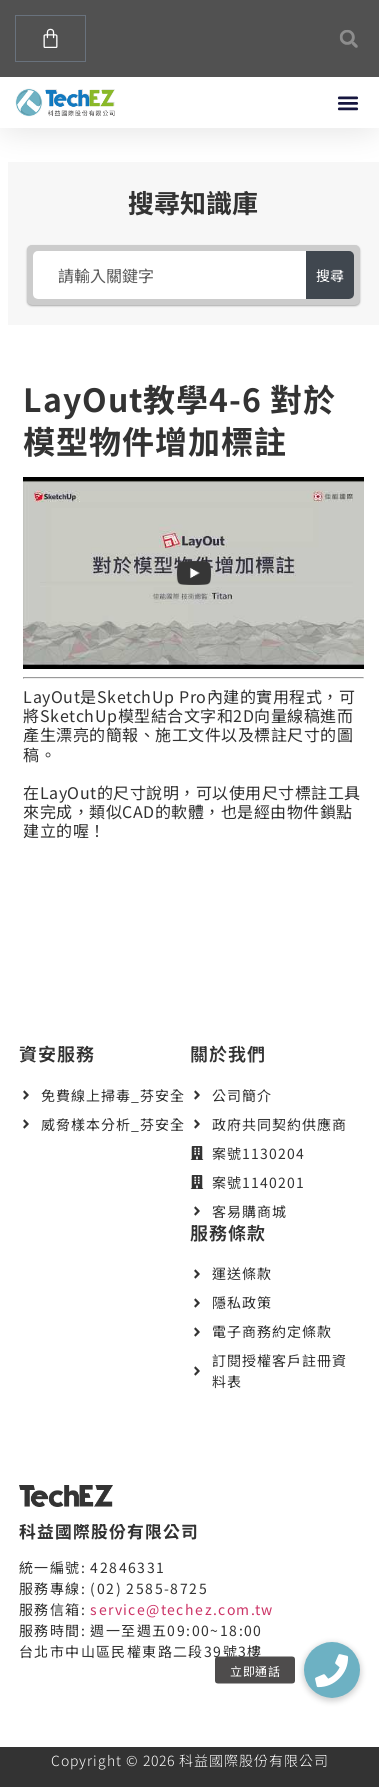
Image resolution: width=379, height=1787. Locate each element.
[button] (348, 38)
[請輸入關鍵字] (170, 275)
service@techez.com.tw (181, 1609)
